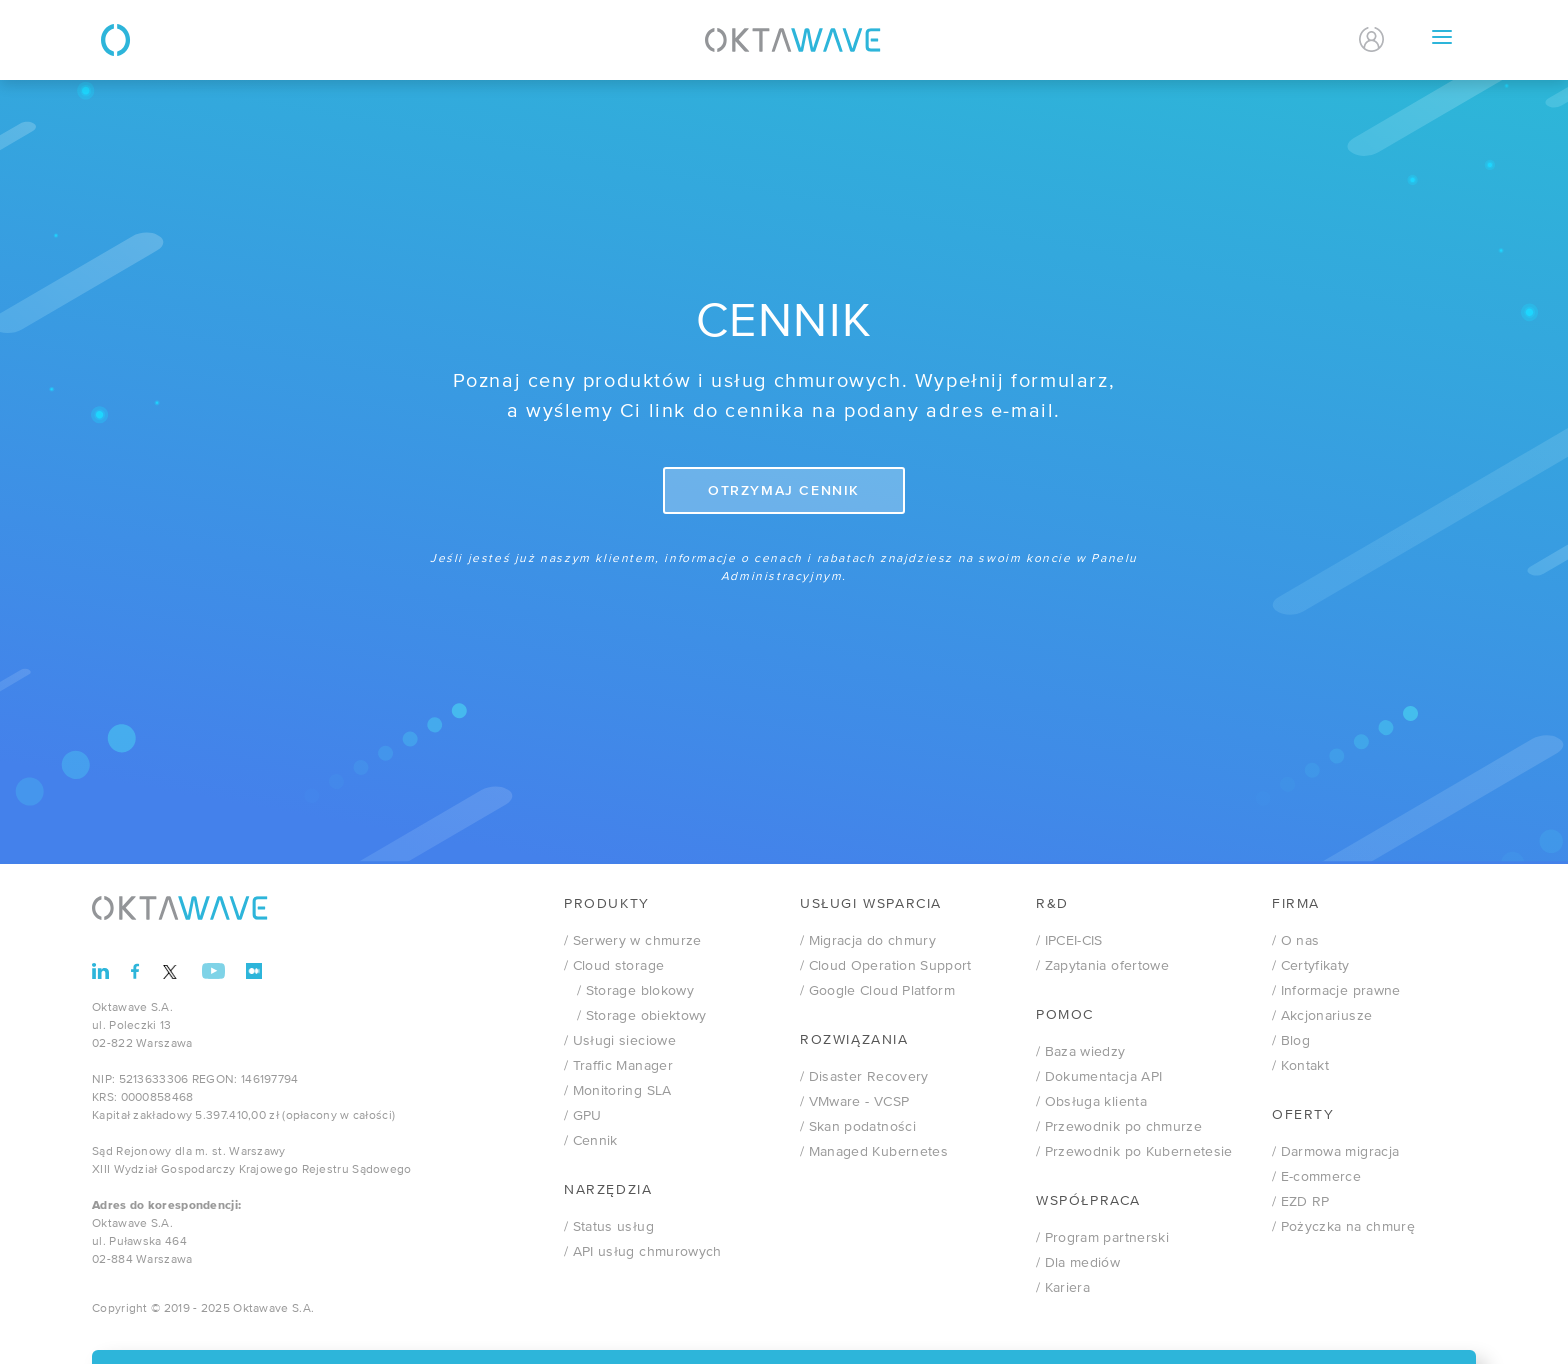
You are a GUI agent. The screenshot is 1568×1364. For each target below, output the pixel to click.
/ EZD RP (1301, 1202)
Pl (1273, 40)
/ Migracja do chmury (868, 941)
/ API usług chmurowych (643, 1252)
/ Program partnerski (1102, 1238)
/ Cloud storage (614, 966)
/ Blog (1291, 1041)
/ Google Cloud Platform (877, 991)
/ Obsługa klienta (1091, 1102)
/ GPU (583, 1116)
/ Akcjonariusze (1322, 1016)
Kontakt (1183, 39)
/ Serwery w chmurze (633, 941)
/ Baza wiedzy (1081, 1052)
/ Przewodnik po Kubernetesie (1134, 1152)
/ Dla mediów (1078, 1263)
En (1312, 40)
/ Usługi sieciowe (620, 1041)
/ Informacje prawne (1336, 991)
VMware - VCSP (854, 1102)
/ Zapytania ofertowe (1102, 966)
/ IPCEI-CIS (1069, 941)
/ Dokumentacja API (1099, 1077)
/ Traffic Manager (618, 1066)
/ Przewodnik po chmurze (1119, 1127)
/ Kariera (1063, 1288)
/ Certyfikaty (1311, 966)
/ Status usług (609, 1227)
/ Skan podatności (858, 1127)
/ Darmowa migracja (1335, 1152)
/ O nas (1295, 941)
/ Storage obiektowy (635, 1016)
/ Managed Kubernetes (874, 1152)
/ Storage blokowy (629, 991)
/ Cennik (591, 1141)
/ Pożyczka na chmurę (1343, 1227)
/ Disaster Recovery (864, 1077)
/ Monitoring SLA (618, 1091)
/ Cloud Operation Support (886, 966)
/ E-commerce (1316, 1177)
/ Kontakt (1300, 1066)
